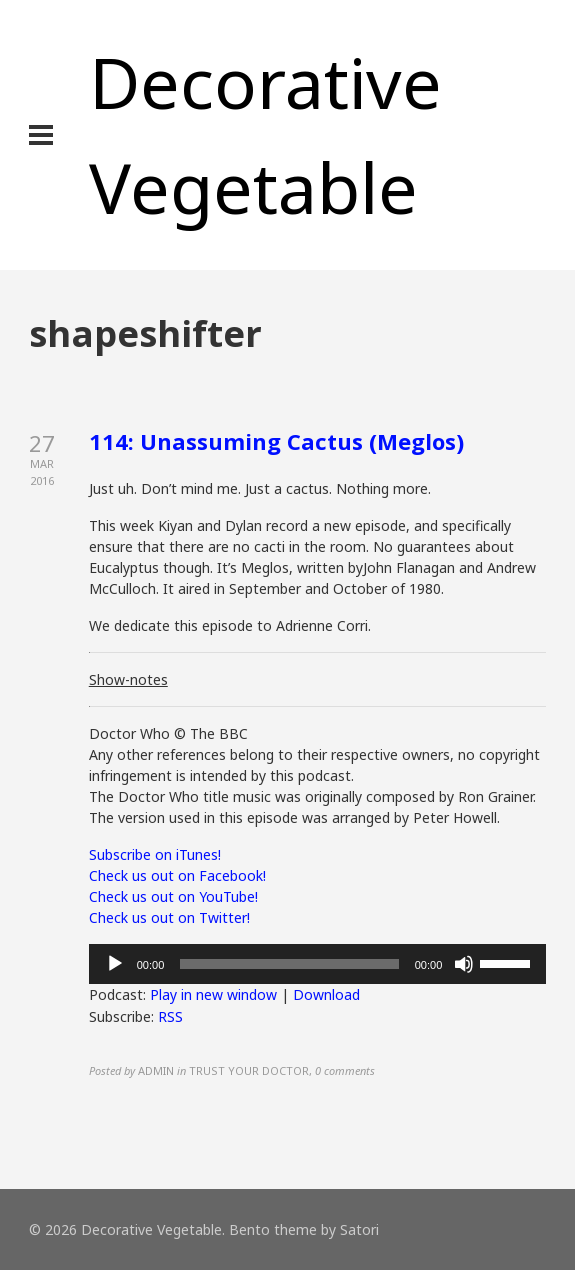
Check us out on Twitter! (169, 917)
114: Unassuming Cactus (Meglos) (276, 441)
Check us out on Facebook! (177, 875)
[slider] (289, 964)
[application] (318, 964)
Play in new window (213, 994)
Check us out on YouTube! (173, 896)
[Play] (115, 964)
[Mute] (464, 964)
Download (326, 994)
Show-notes (128, 679)
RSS (170, 1016)
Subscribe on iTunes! (155, 854)
